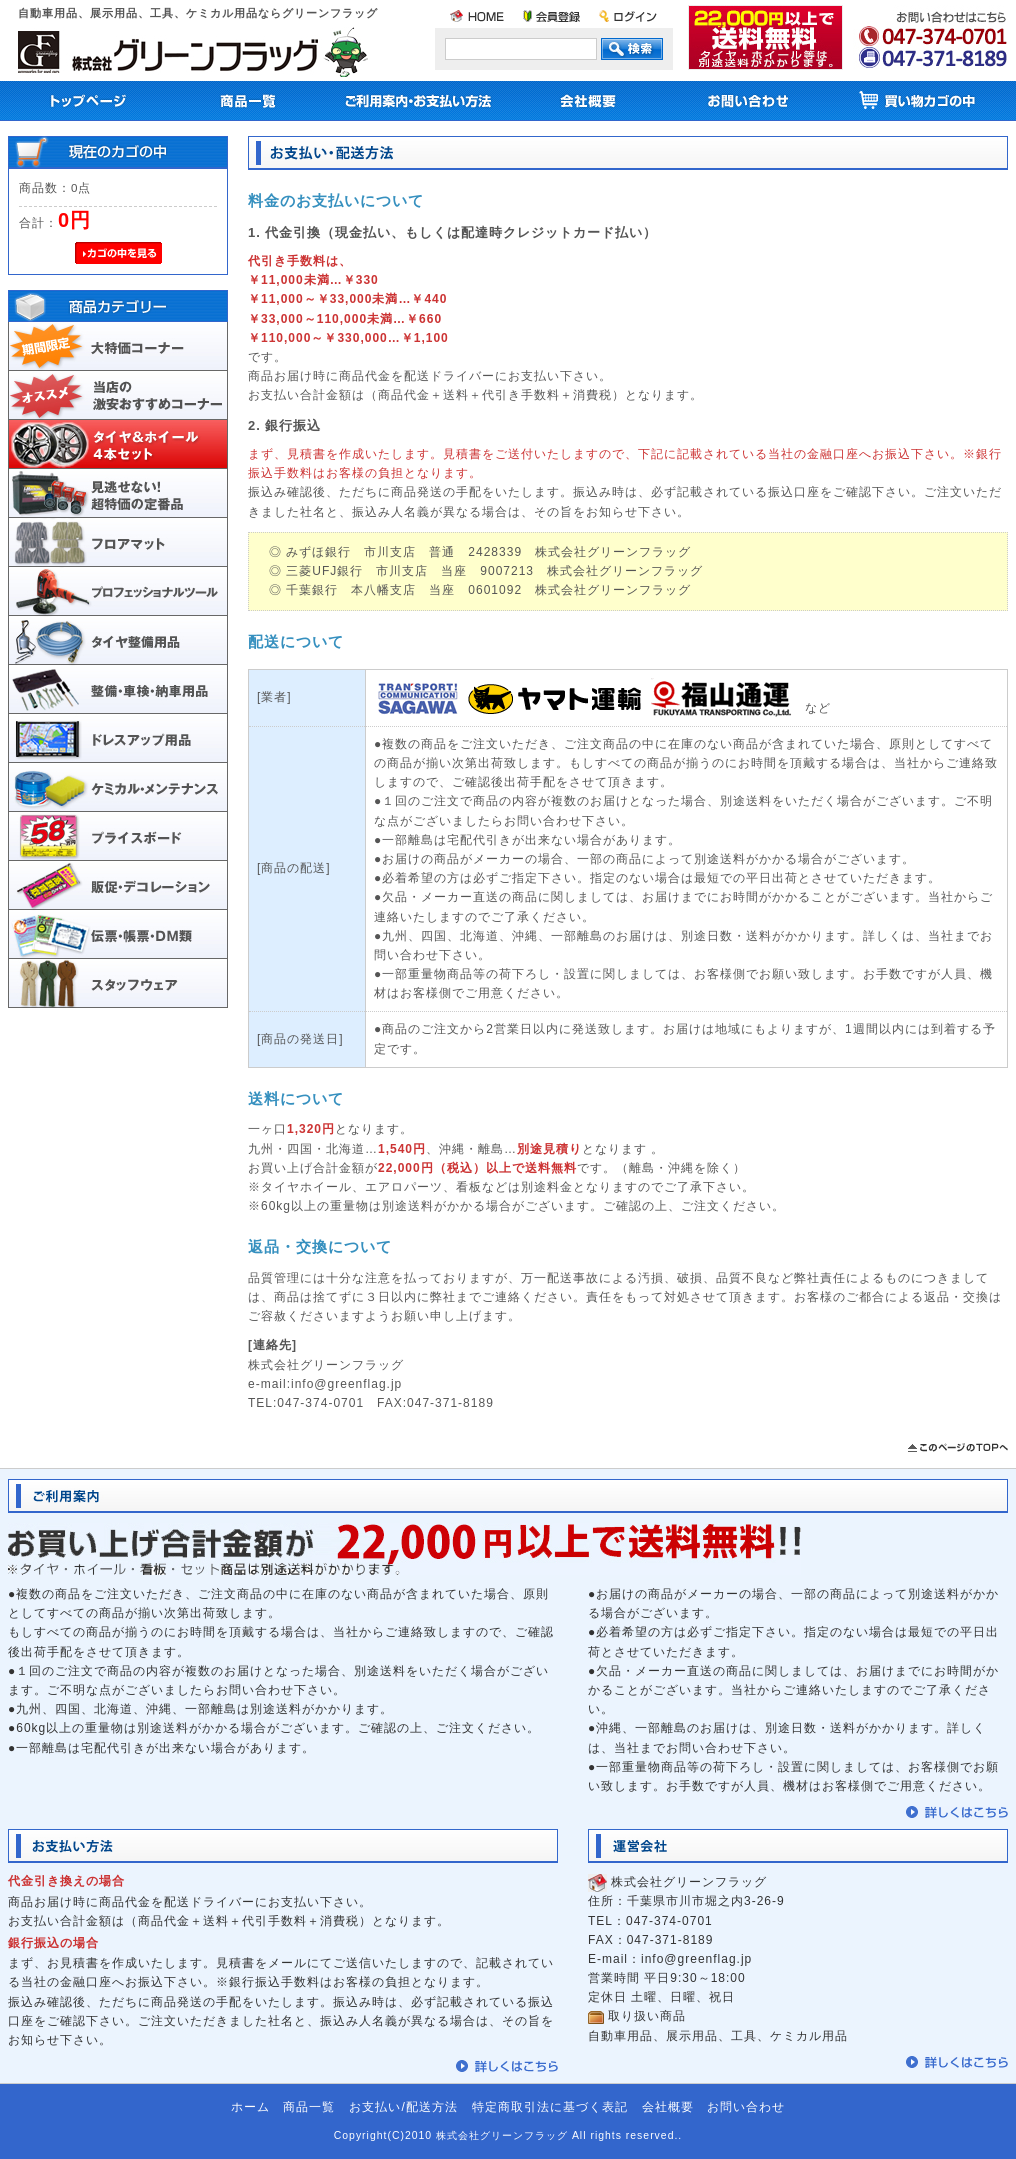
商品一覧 (309, 2107)
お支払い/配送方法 (403, 2107)
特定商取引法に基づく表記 (550, 2107)
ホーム (250, 2107)
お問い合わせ (746, 2107)
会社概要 (668, 2107)
